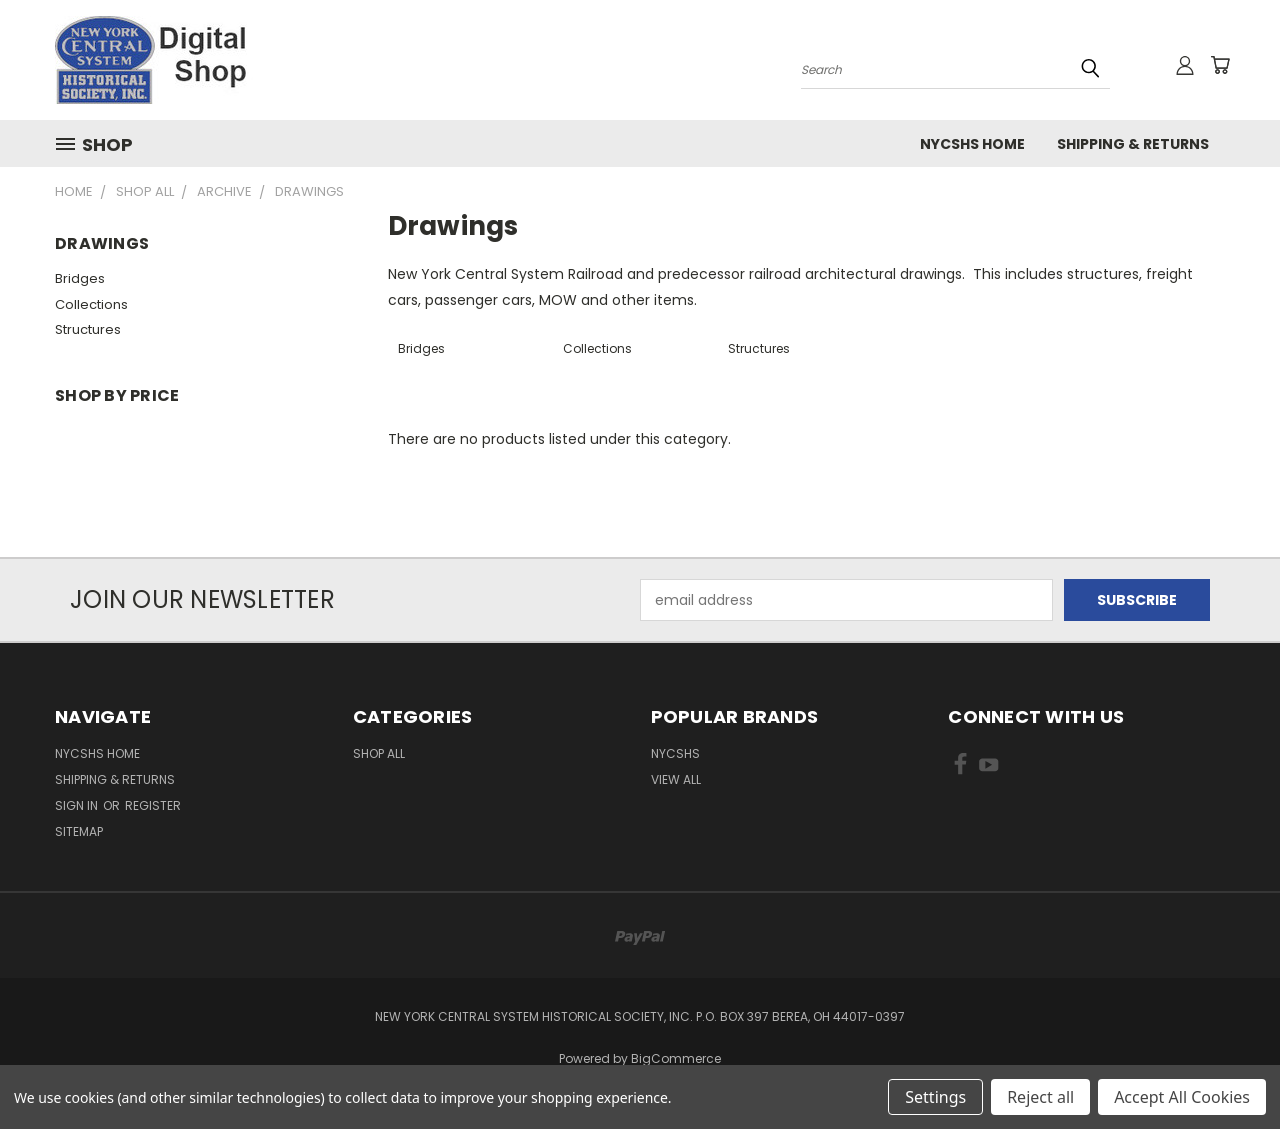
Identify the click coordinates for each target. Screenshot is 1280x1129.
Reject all (1040, 1097)
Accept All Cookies (1182, 1097)
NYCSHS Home (972, 144)
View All (676, 779)
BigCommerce (676, 1058)
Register (153, 805)
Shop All (379, 753)
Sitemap (79, 831)
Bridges (80, 278)
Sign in (78, 805)
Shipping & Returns (1133, 144)
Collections (91, 304)
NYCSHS (675, 753)
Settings (935, 1097)
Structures (88, 329)
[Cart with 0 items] (1220, 65)
